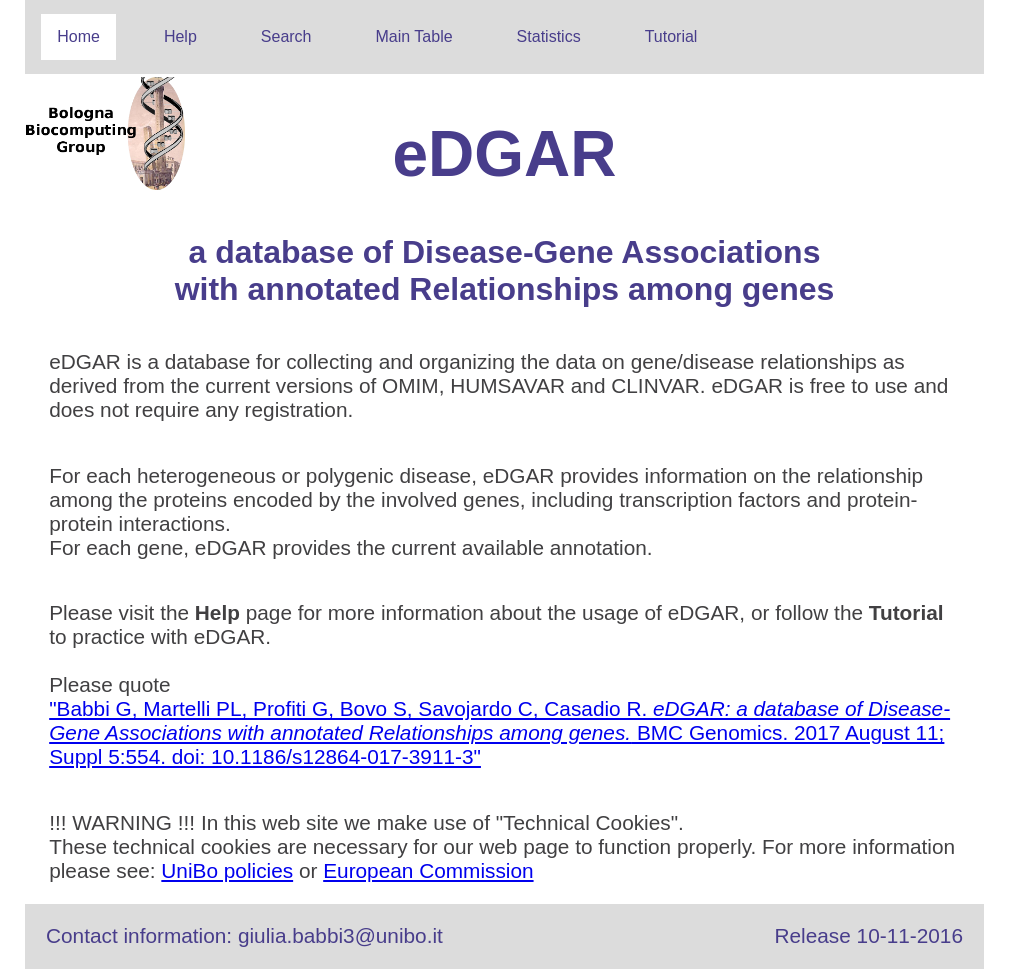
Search (286, 36)
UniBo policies (227, 870)
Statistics (549, 36)
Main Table (414, 36)
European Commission (428, 870)
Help (180, 36)
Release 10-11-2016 (869, 935)
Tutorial (671, 36)
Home (78, 36)
